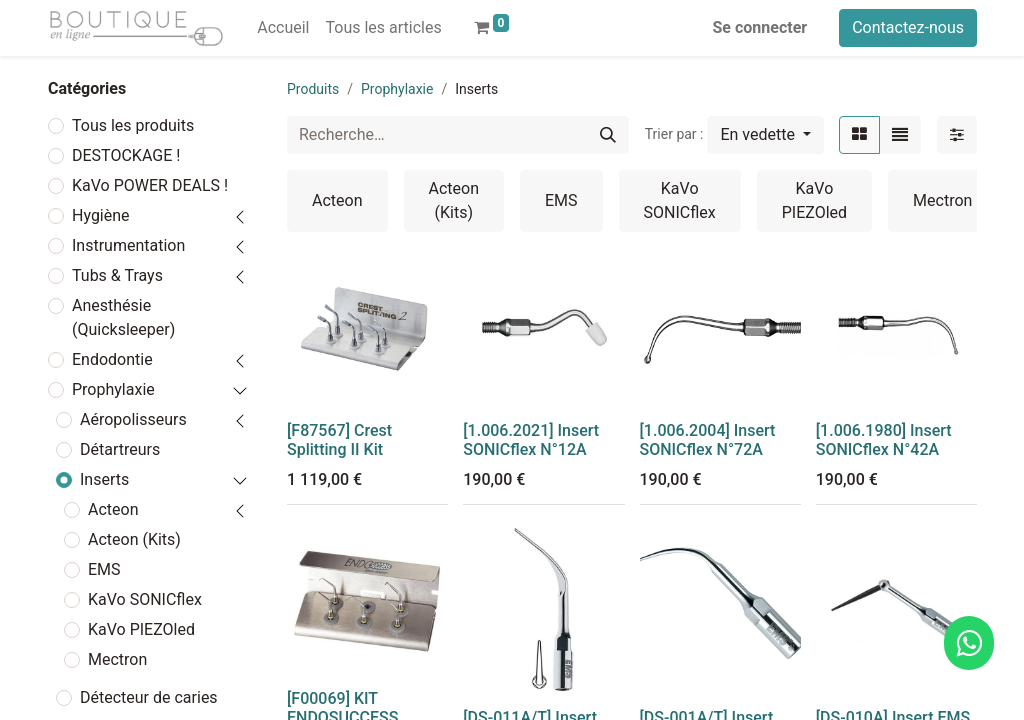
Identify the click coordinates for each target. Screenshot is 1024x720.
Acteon (113, 509)
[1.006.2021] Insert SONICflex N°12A (531, 440)
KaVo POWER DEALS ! (150, 185)
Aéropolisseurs (133, 419)
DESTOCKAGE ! (126, 155)
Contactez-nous (908, 27)
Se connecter (760, 27)
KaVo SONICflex (145, 599)
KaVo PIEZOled (141, 629)
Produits (313, 89)
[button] (765, 135)
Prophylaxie (113, 389)
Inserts (104, 479)
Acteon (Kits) (134, 539)
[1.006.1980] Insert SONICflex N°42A (884, 440)
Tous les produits (133, 125)
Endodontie (112, 359)
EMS (104, 569)
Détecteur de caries (149, 697)
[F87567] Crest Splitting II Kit (339, 440)
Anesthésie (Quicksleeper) (123, 317)
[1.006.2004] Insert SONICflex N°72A (708, 440)
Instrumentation (128, 245)
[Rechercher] (608, 135)
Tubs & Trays (117, 275)
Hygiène (101, 215)
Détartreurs (120, 449)
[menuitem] (283, 28)
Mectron (117, 659)
